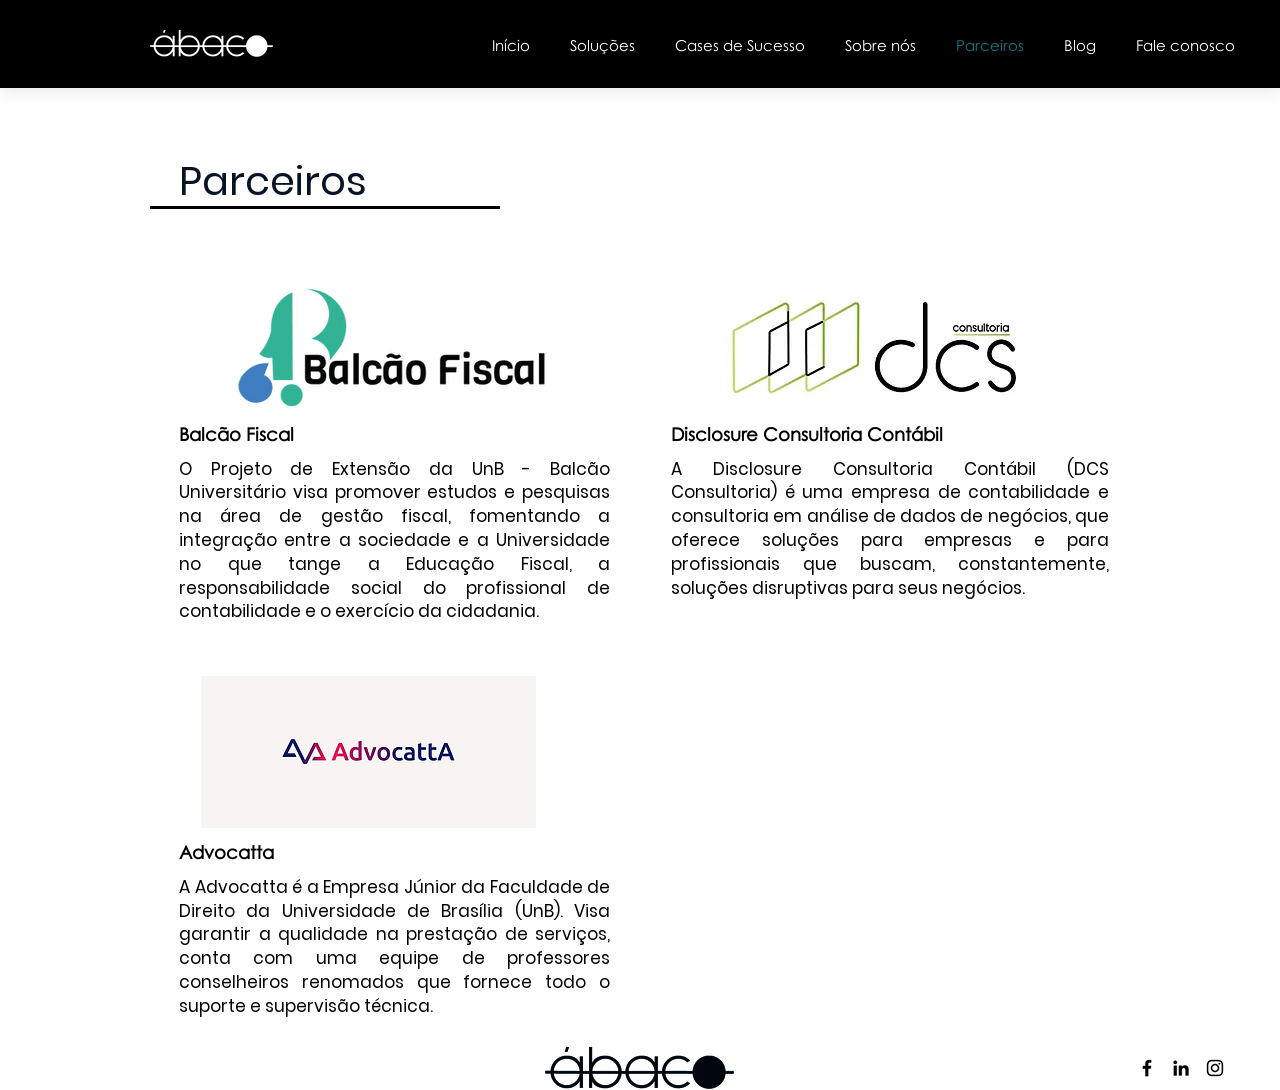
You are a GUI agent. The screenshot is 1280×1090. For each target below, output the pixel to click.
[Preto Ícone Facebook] (1147, 1068)
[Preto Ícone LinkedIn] (1181, 1068)
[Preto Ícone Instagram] (1215, 1068)
